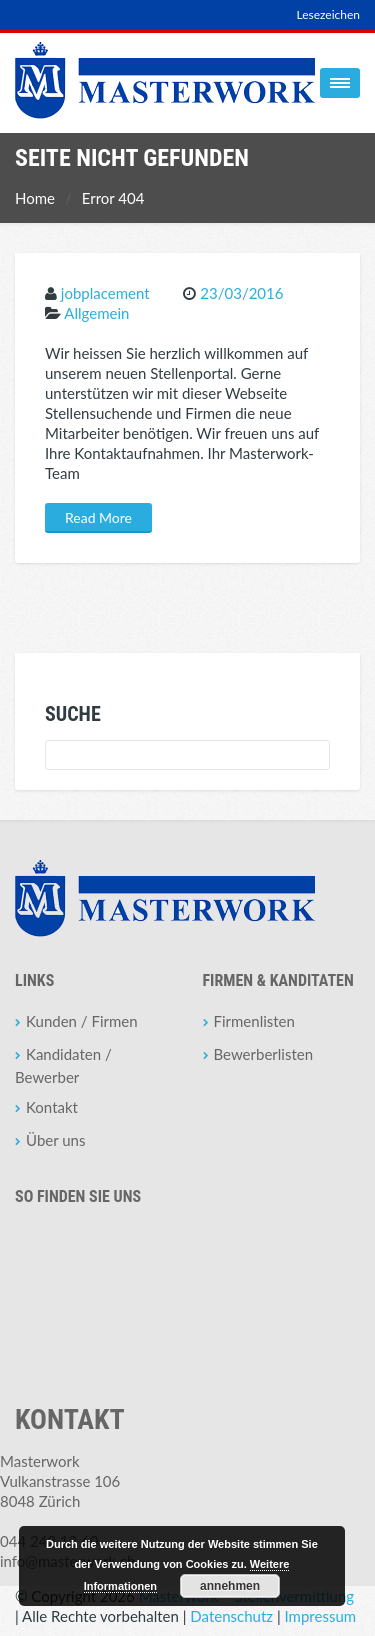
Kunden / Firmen (82, 1021)
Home (35, 198)
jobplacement (105, 293)
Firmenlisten (254, 1021)
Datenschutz (231, 1616)
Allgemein (96, 313)
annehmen (230, 1586)
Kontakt (52, 1107)
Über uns (55, 1140)
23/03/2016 (241, 293)
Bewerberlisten (264, 1054)
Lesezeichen (328, 14)
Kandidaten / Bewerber (63, 1065)
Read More (98, 517)
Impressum (321, 1616)
